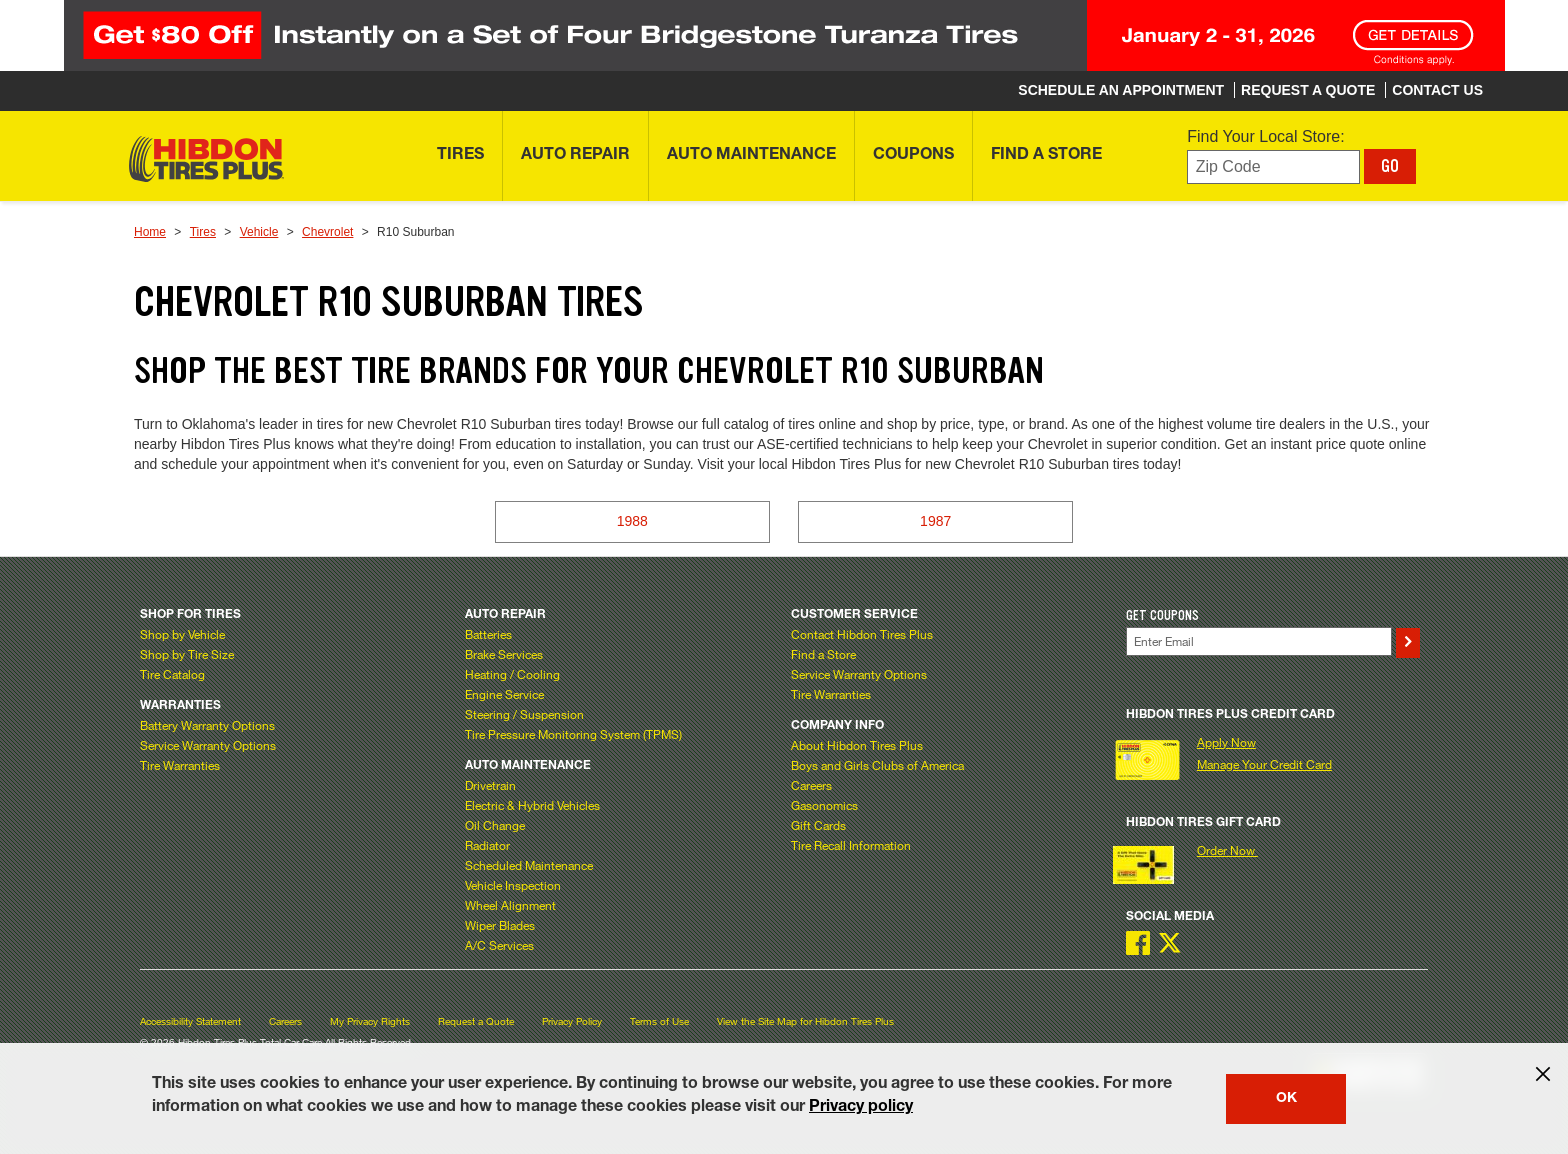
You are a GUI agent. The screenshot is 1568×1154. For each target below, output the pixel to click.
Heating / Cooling (512, 674)
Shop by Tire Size (187, 654)
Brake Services (504, 654)
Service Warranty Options (208, 745)
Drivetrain (490, 785)
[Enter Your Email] (1259, 641)
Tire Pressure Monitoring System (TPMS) (573, 734)
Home (150, 232)
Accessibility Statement (190, 1021)
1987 (935, 521)
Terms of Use (659, 1021)
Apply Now (1226, 742)
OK (1286, 1099)
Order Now (1227, 850)
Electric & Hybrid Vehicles (532, 805)
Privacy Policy (572, 1021)
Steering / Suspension (524, 714)
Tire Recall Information (851, 845)
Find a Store (823, 654)
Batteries (488, 634)
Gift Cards (818, 825)
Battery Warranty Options (207, 725)
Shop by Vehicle (182, 634)
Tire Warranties (180, 765)
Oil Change (495, 825)
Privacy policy (861, 1108)
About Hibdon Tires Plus (857, 745)
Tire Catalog (172, 674)
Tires (203, 232)
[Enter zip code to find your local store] (1273, 167)
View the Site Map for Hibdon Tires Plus (805, 1021)
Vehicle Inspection (513, 885)
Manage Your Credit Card (1264, 764)
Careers (811, 785)
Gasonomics (824, 805)
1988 (632, 521)
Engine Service (504, 694)
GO (1390, 166)
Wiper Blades (500, 925)
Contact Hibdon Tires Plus (862, 634)
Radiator (487, 845)
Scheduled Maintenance (529, 865)
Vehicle (259, 232)
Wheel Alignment (510, 905)
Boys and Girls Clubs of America (877, 765)
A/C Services (499, 945)
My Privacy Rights (370, 1021)
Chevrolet (327, 232)
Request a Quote (476, 1021)
